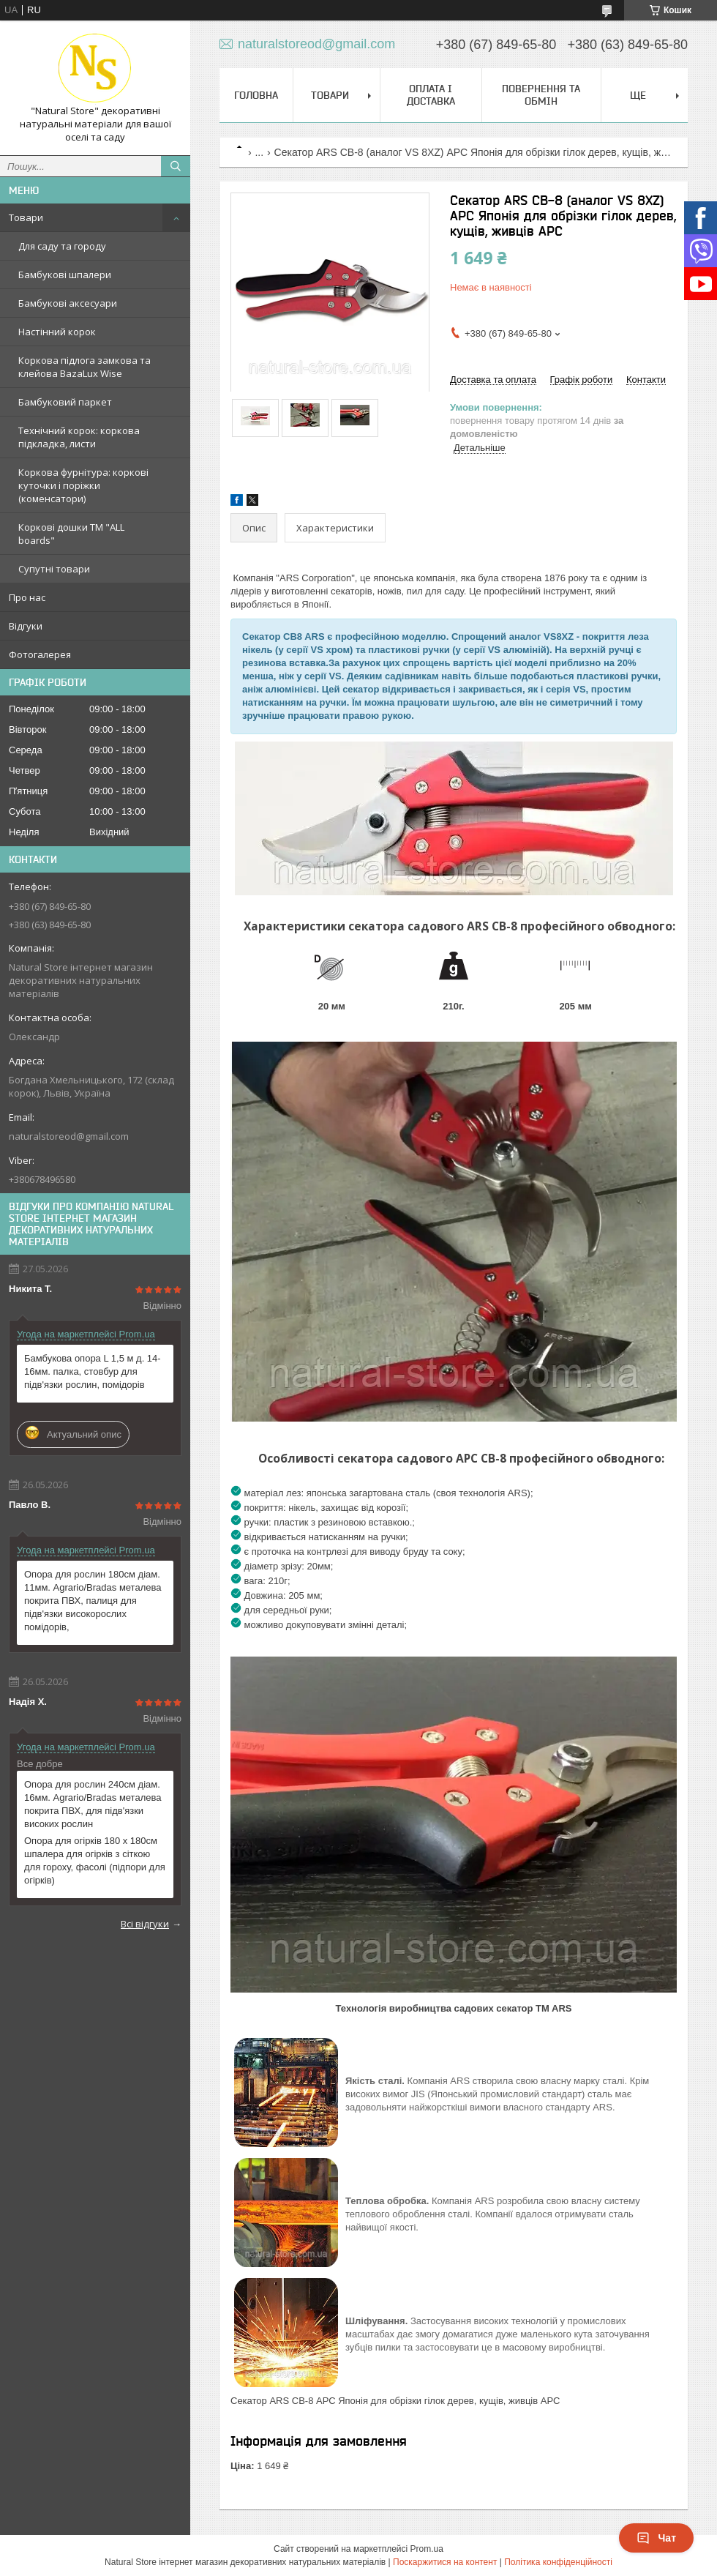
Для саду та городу (62, 246)
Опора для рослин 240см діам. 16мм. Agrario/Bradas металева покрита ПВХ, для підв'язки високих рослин (92, 1804)
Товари (26, 217)
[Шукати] (175, 166)
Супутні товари (54, 568)
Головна (256, 95)
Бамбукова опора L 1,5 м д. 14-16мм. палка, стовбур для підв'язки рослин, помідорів (92, 1371)
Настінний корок (57, 331)
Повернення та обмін (541, 95)
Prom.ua (426, 2549)
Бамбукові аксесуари (67, 303)
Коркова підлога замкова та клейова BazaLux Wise (84, 367)
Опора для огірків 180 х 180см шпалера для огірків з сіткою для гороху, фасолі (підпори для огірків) (94, 1860)
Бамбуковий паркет (65, 401)
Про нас (27, 597)
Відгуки (25, 625)
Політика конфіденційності (558, 2562)
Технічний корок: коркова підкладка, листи (79, 437)
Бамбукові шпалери (64, 274)
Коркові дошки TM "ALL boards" (71, 533)
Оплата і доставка (431, 95)
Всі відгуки (145, 1923)
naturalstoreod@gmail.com (69, 1136)
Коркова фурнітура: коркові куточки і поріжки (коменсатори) (83, 485)
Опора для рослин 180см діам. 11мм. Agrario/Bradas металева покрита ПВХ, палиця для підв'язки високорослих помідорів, (92, 1600)
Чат (656, 2538)
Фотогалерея (40, 654)
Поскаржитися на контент (445, 2562)
